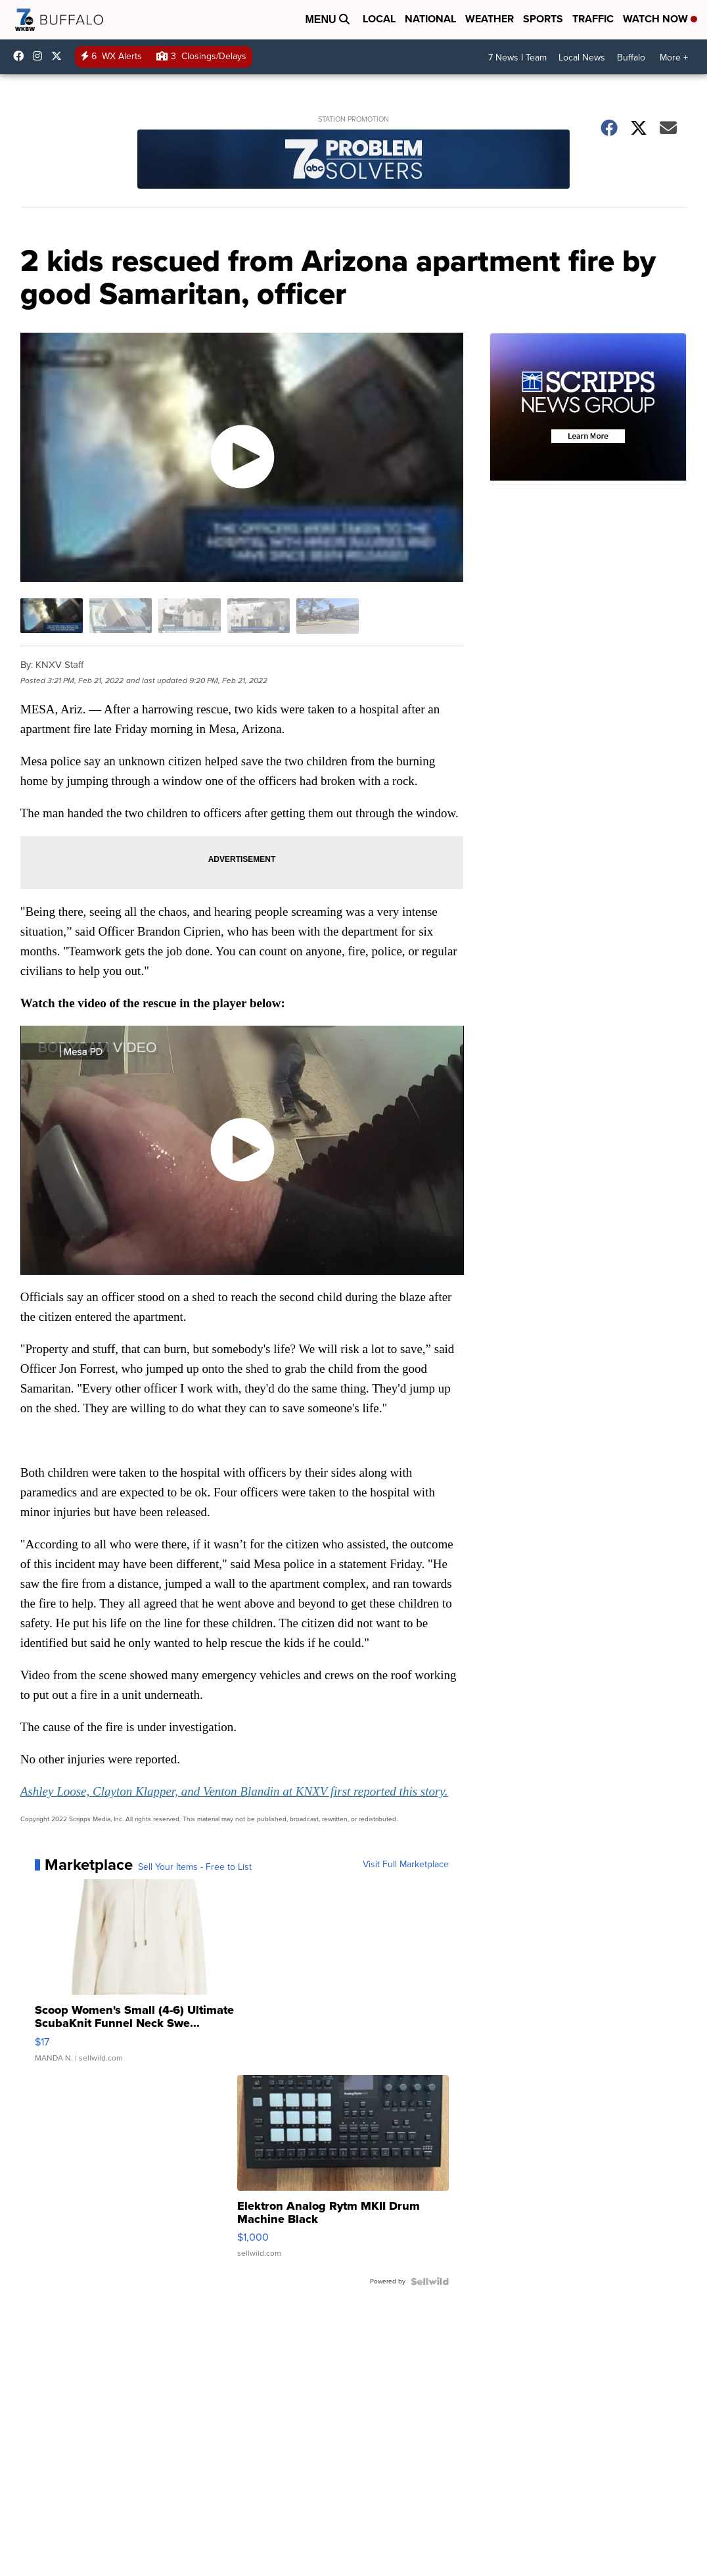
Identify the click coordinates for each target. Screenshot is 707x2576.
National (430, 18)
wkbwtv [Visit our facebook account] (21, 56)
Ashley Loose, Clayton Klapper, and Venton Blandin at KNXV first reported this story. (234, 1791)
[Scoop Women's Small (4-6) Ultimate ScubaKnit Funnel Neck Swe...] (140, 1977)
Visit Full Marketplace (406, 1864)
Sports (543, 18)
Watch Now (660, 18)
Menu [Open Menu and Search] (327, 19)
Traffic (593, 18)
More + (674, 57)
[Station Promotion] (353, 161)
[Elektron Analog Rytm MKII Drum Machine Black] (343, 2173)
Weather (489, 18)
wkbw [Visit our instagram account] (41, 56)
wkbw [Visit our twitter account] (59, 56)
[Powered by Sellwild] (430, 2281)
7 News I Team (517, 57)
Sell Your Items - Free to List (195, 1867)
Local (379, 18)
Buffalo (631, 57)
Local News (582, 57)
